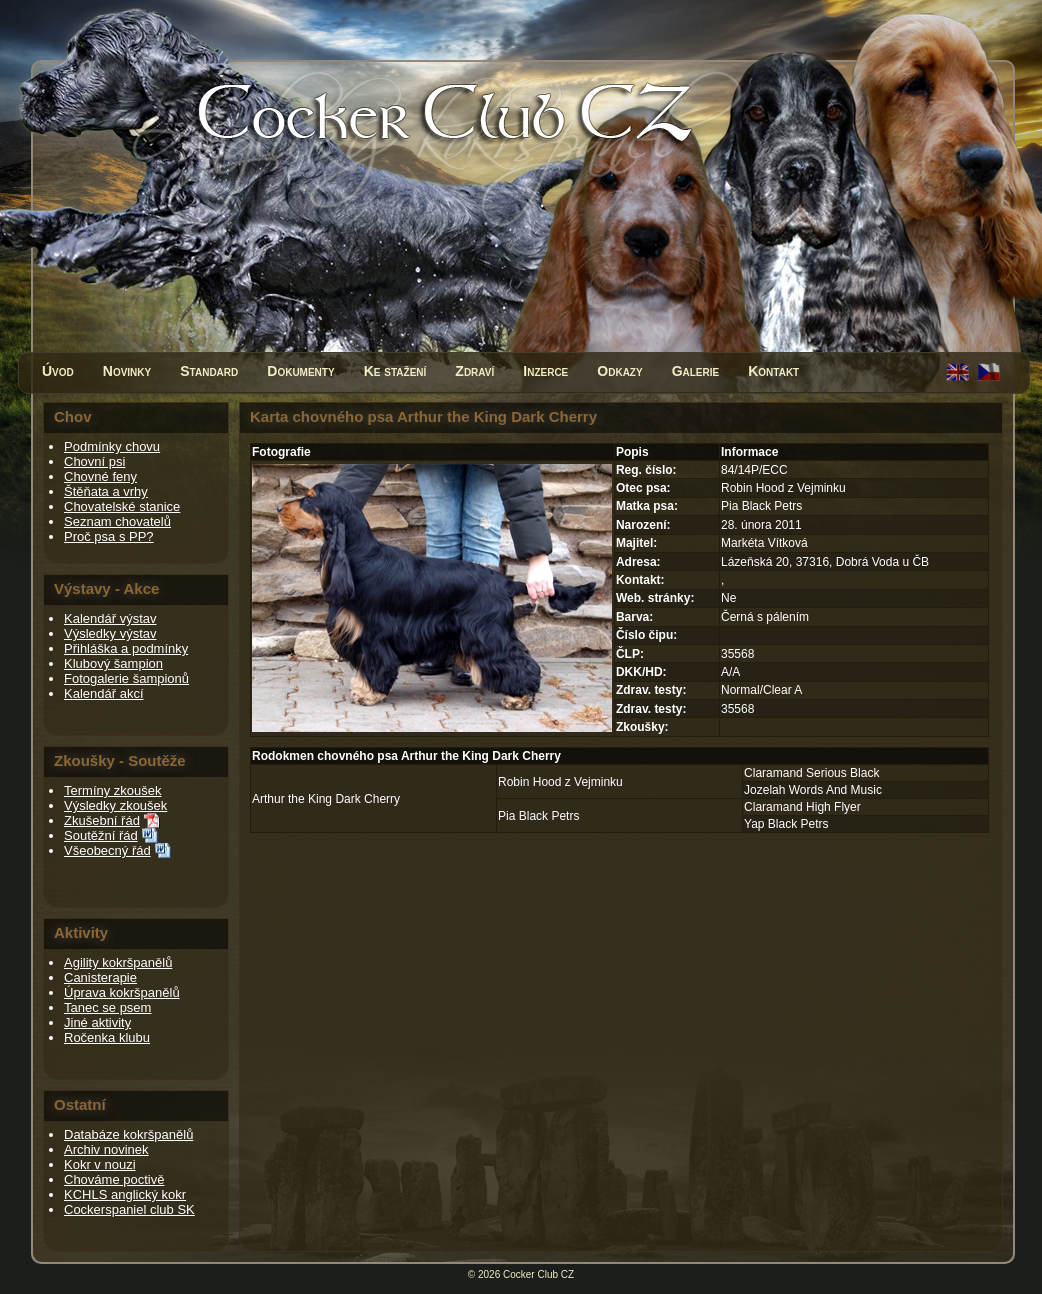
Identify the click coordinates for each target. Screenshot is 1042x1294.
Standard (209, 371)
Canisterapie (100, 977)
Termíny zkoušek (113, 790)
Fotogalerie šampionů (126, 678)
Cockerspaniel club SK (129, 1209)
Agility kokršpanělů (118, 962)
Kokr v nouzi (100, 1164)
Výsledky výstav (110, 633)
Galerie (696, 371)
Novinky (127, 371)
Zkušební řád (102, 820)
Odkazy (619, 371)
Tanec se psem (107, 1007)
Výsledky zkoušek (115, 805)
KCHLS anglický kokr (125, 1194)
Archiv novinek (106, 1149)
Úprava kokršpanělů (122, 992)
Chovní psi (94, 461)
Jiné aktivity (97, 1022)
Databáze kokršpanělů (128, 1134)
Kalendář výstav (110, 618)
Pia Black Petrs (538, 816)
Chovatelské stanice (122, 506)
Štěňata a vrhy (106, 491)
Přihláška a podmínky (126, 648)
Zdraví (474, 371)
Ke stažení (395, 371)
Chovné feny (100, 476)
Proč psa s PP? (109, 536)
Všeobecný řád (107, 850)
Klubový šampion (113, 663)
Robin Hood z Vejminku (560, 782)
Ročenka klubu (107, 1037)
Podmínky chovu (112, 446)
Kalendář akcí (104, 693)
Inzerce (545, 371)
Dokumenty (300, 371)
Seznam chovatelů (117, 521)
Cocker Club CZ (538, 1274)
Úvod (58, 371)
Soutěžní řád (101, 835)
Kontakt (773, 371)
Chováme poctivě (114, 1179)
